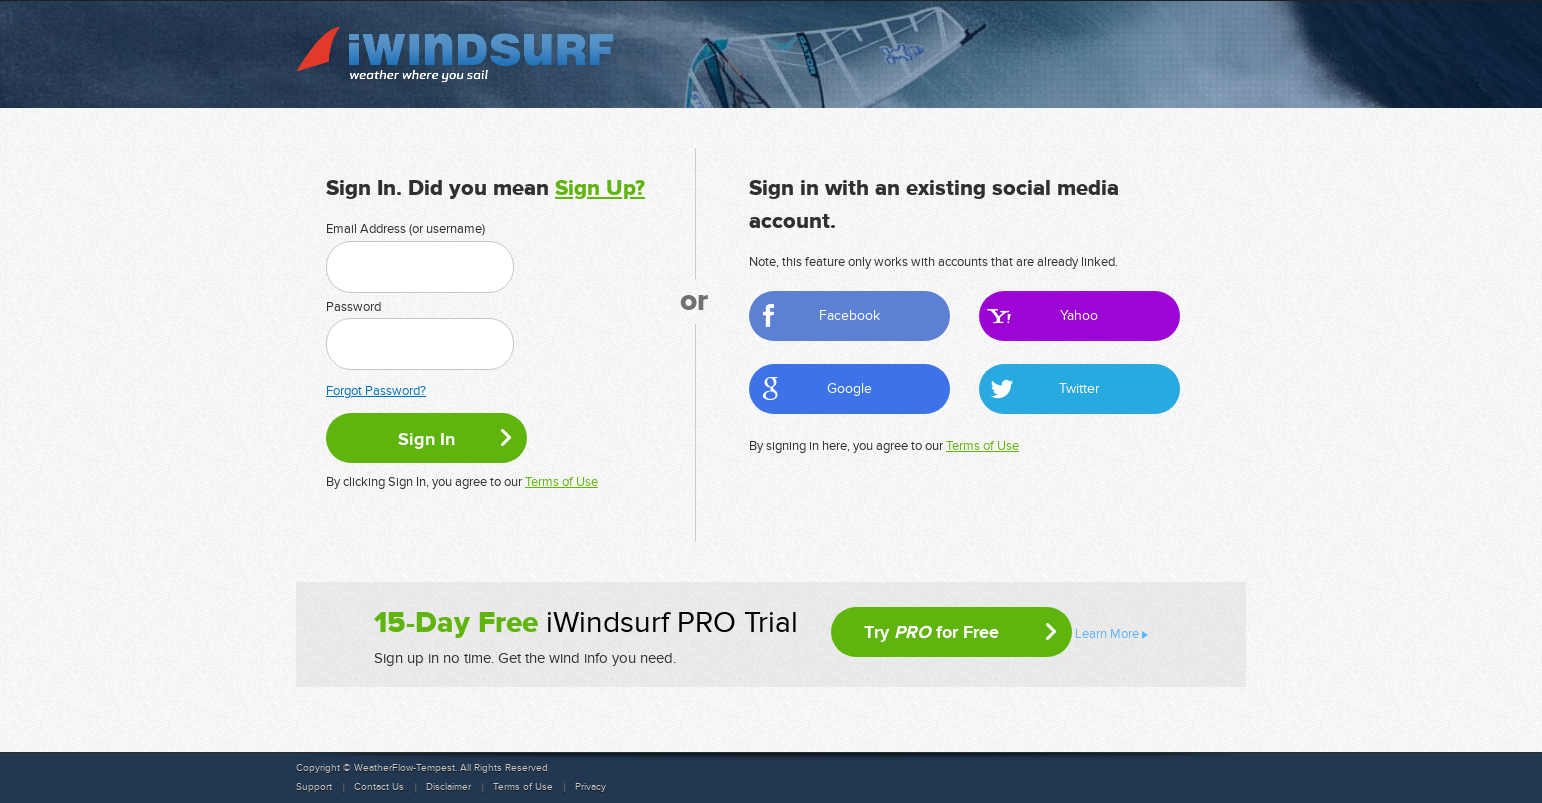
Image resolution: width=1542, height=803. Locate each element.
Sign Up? (600, 188)
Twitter (1079, 388)
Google (849, 388)
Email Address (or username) (405, 229)
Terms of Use (561, 482)
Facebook (849, 315)
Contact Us (379, 787)
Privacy (590, 787)
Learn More (1107, 634)
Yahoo (1079, 315)
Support (314, 787)
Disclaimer (448, 787)
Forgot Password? (376, 391)
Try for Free (931, 632)
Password (353, 307)
